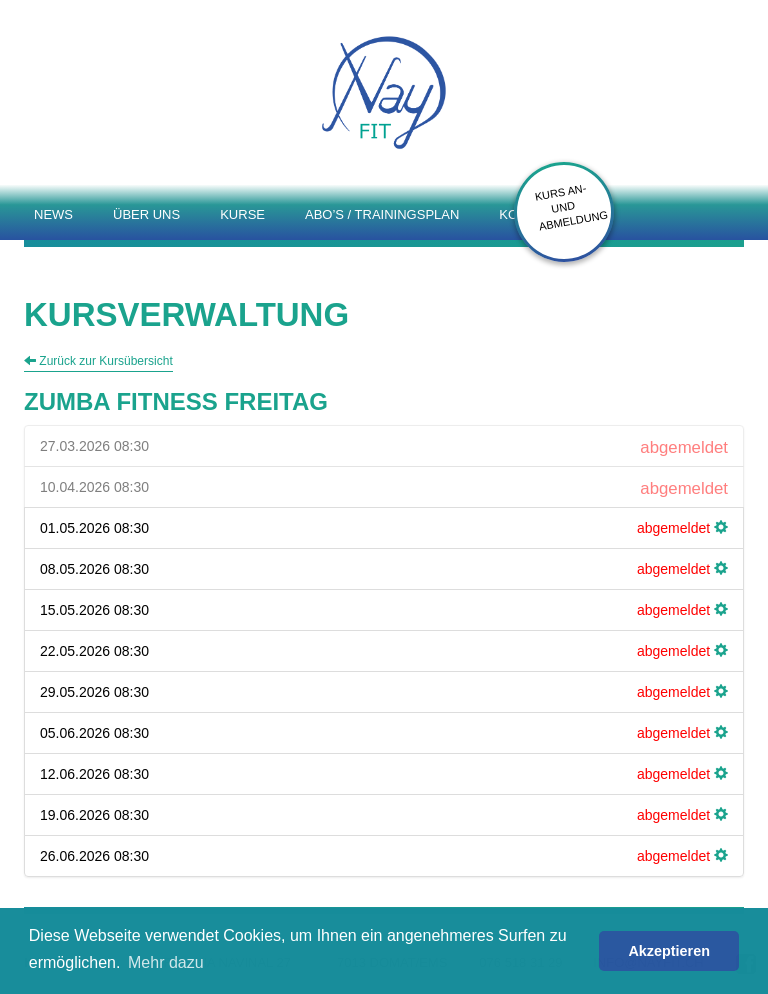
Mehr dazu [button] (166, 962)
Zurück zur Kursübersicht (98, 361)
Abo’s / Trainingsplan (382, 214)
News (53, 214)
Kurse (242, 214)
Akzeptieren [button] (669, 951)
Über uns (146, 214)
